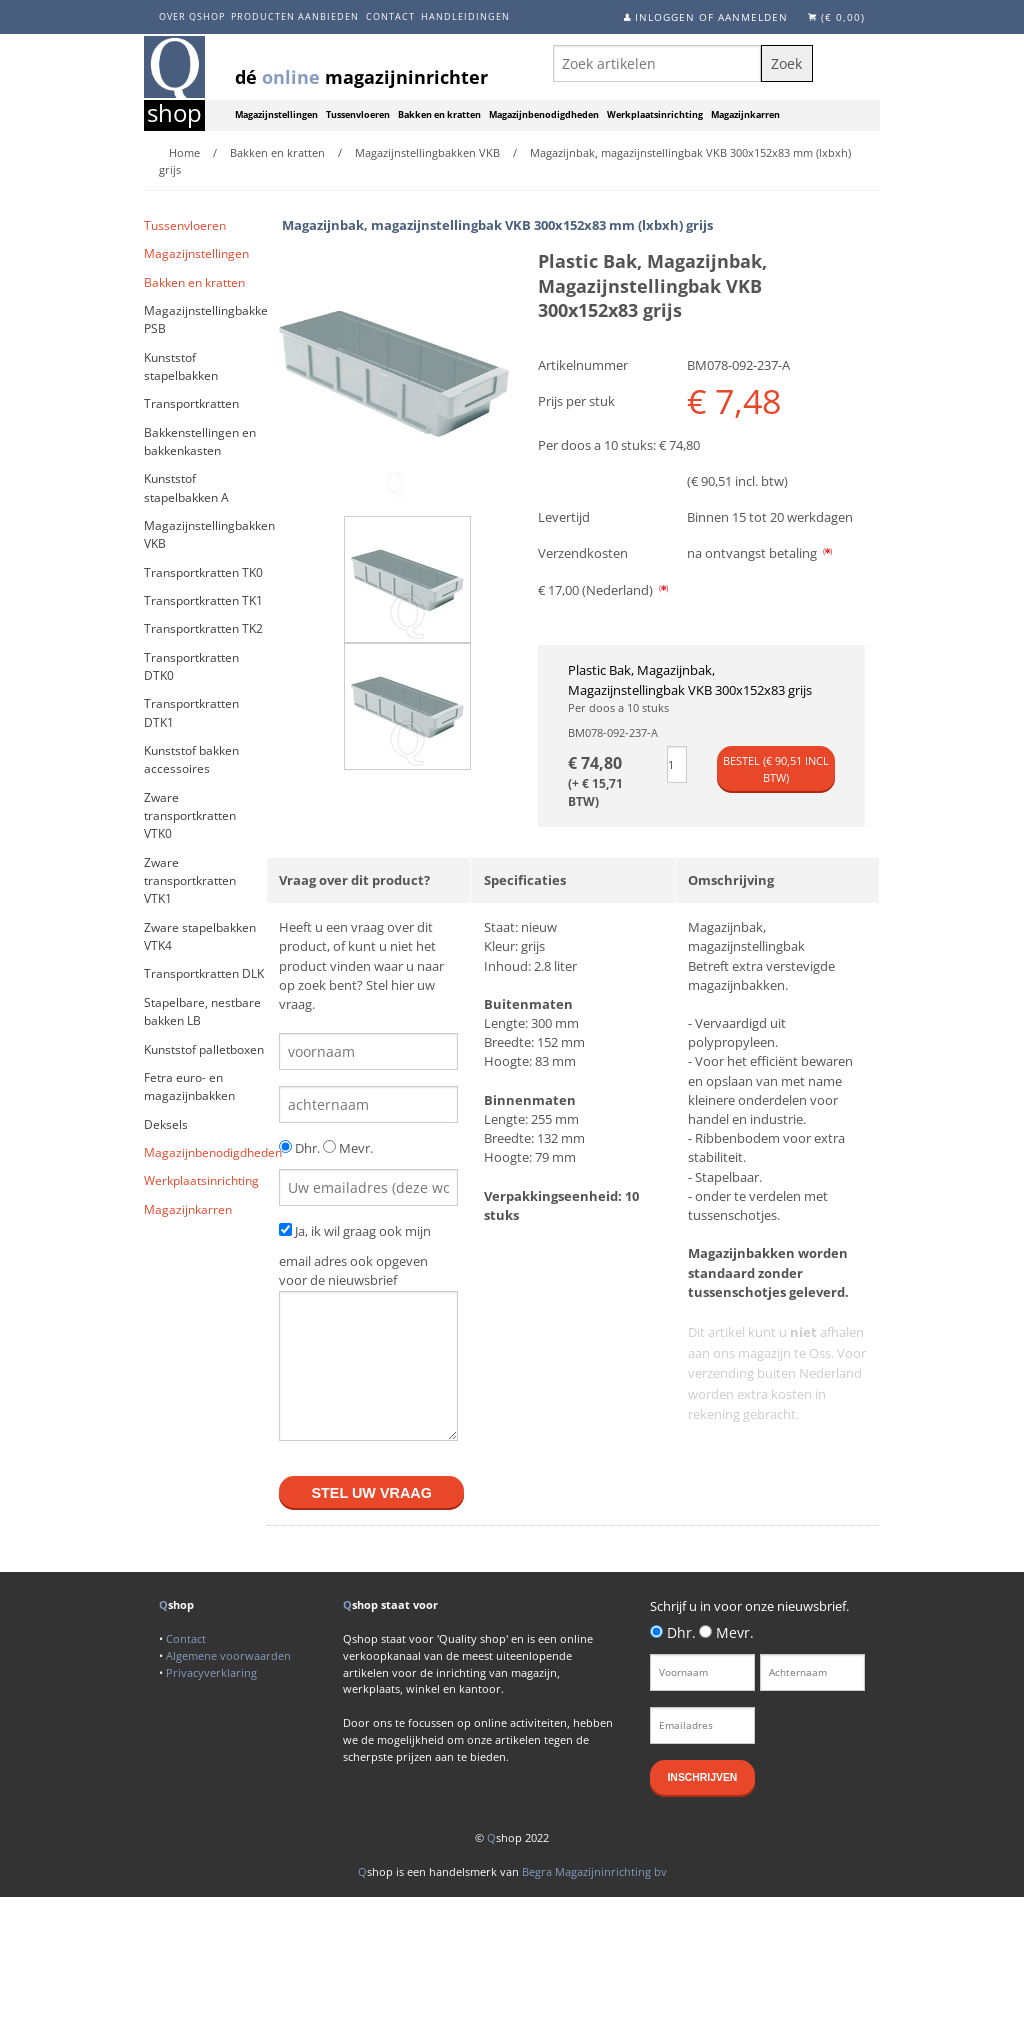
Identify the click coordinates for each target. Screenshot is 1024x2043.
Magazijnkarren (745, 115)
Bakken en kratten (439, 115)
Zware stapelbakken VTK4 (200, 936)
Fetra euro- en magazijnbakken (189, 1086)
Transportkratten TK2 (203, 628)
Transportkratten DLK (204, 973)
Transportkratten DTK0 (191, 666)
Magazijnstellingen (276, 115)
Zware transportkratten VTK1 (190, 881)
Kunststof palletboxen (204, 1049)
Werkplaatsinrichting (655, 115)
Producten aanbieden (295, 16)
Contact (390, 16)
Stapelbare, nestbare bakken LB (202, 1011)
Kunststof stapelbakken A (186, 487)
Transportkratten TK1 (203, 600)
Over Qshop (192, 16)
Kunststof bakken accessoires (191, 759)
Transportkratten (191, 403)
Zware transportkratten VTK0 (190, 816)
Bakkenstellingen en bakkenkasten (200, 441)
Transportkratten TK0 (203, 572)
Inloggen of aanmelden (711, 17)
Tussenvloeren (358, 115)
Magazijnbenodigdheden (544, 115)
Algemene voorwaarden (228, 1655)
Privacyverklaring (211, 1672)
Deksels (166, 1124)
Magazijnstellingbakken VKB (205, 534)
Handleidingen (465, 16)
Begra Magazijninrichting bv (594, 1871)
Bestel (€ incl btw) (776, 769)
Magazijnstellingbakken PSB (205, 319)
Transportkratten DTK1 (191, 712)
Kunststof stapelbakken (181, 366)
